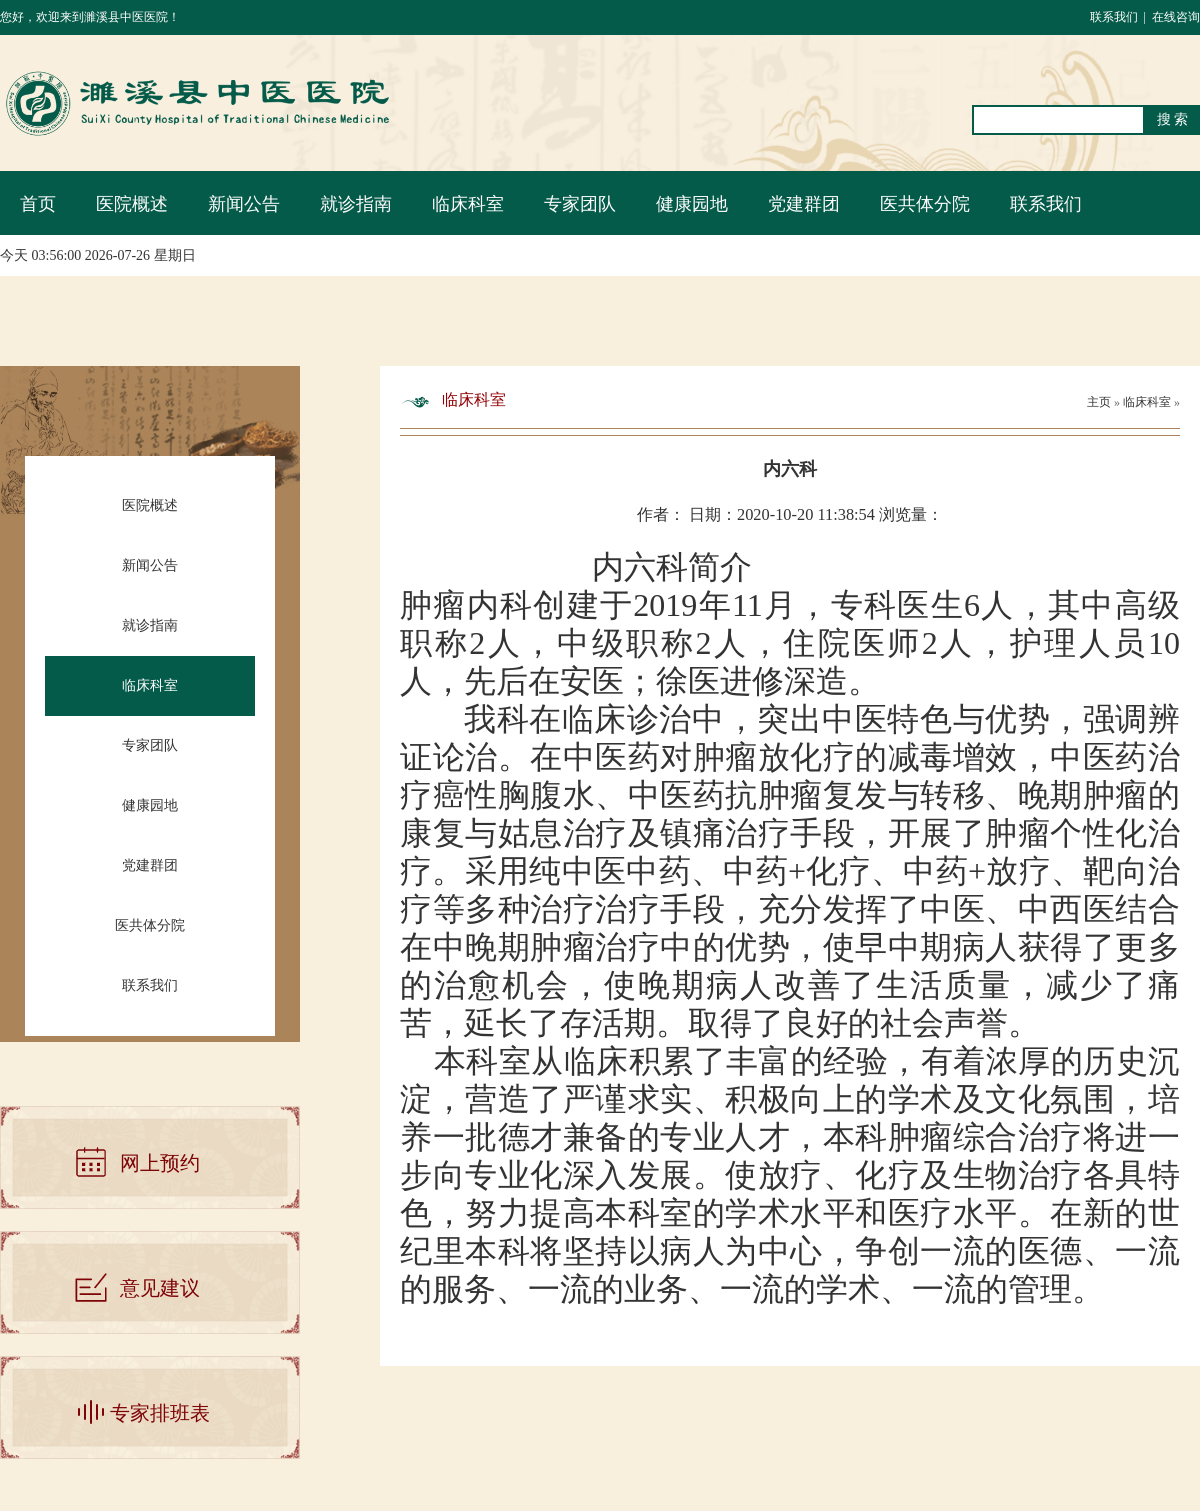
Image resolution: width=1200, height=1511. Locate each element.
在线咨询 (1176, 17)
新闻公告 (244, 204)
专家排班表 (160, 1413)
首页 (38, 204)
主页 (1099, 402)
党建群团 (804, 204)
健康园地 (692, 204)
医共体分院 (925, 204)
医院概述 (132, 204)
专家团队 (580, 204)
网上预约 (160, 1163)
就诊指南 (356, 204)
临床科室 (468, 204)
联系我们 (1114, 17)
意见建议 (160, 1288)
